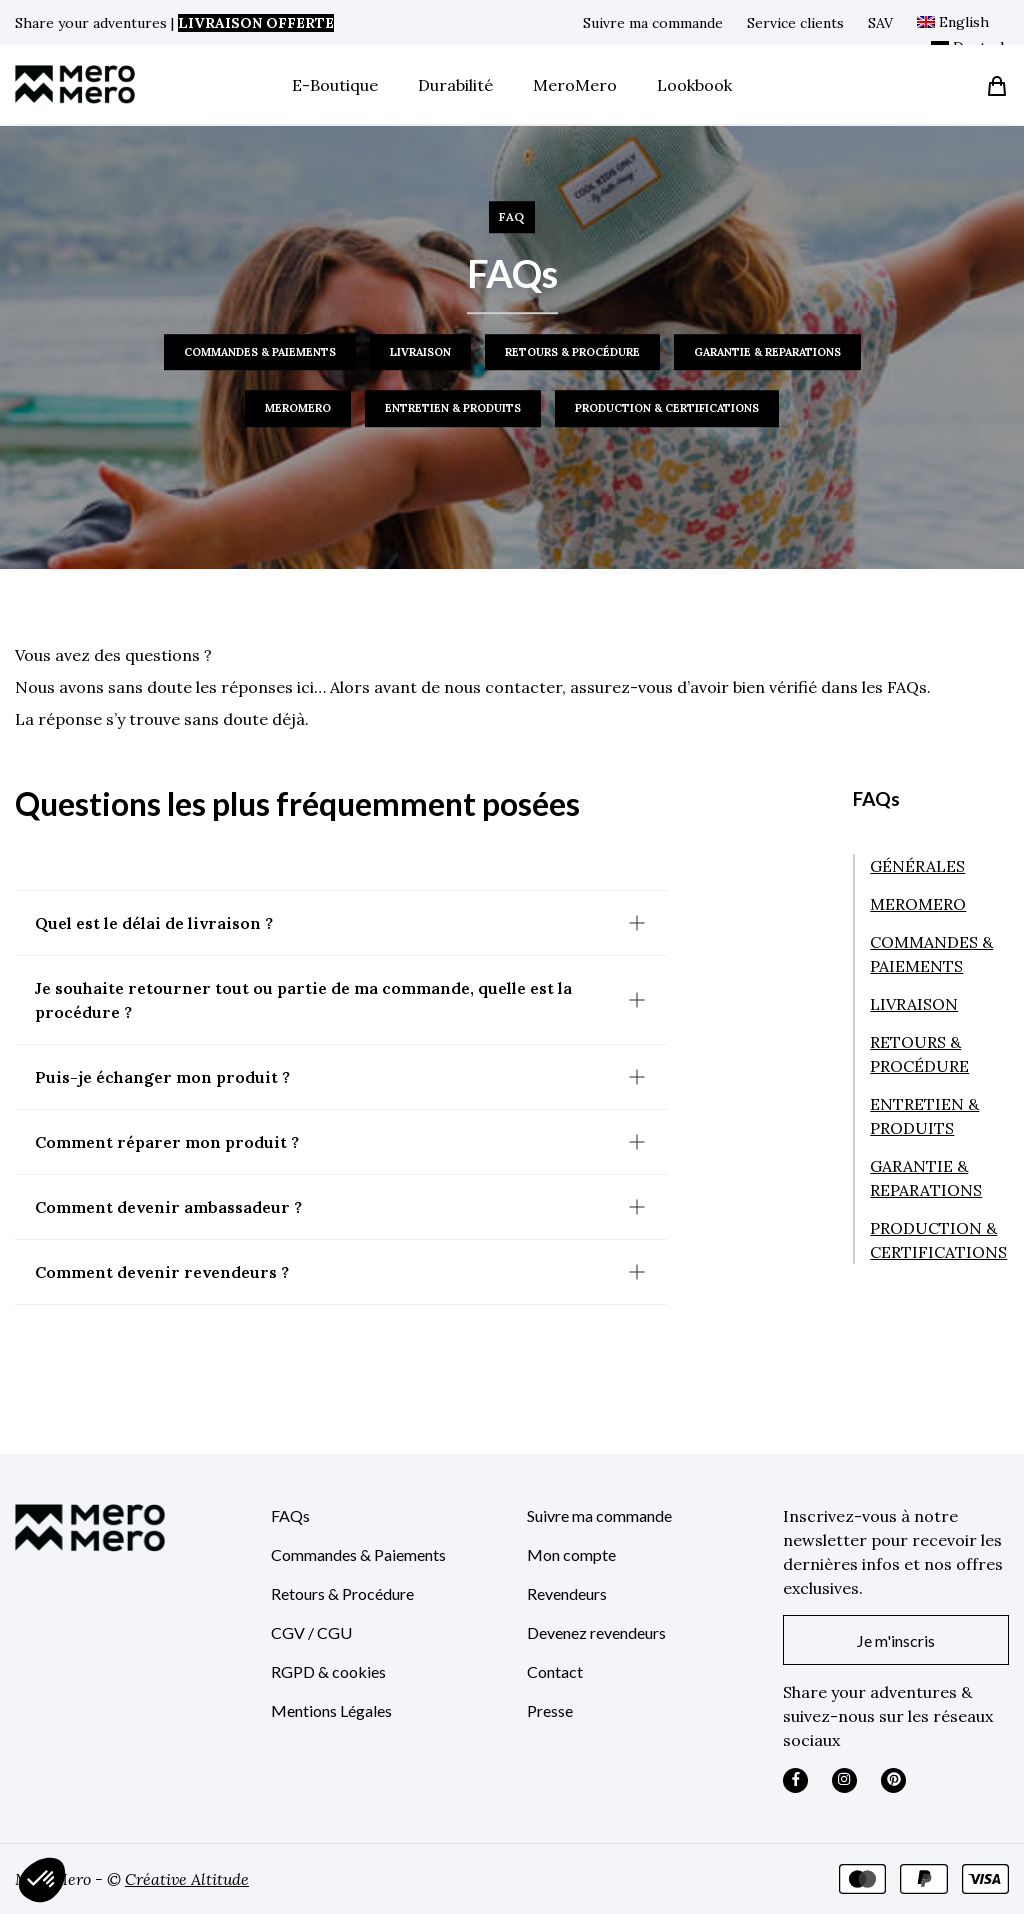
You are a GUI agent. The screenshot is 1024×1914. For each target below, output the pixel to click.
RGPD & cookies (328, 1671)
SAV (880, 23)
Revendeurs (567, 1593)
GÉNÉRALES (917, 866)
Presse (550, 1710)
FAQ (512, 216)
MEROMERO (298, 408)
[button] (42, 1880)
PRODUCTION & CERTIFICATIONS (667, 408)
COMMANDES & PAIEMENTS (260, 352)
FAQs (290, 1515)
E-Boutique (335, 85)
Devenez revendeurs (596, 1632)
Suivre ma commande (653, 23)
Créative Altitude (187, 1879)
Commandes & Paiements (358, 1554)
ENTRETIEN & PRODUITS (453, 408)
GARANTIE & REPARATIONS (767, 352)
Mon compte (571, 1554)
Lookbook (694, 85)
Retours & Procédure (342, 1593)
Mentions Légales (331, 1710)
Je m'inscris (896, 1640)
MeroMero (575, 85)
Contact (555, 1671)
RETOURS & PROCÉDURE (572, 352)
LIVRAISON (420, 352)
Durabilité (455, 85)
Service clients (795, 23)
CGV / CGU (311, 1632)
